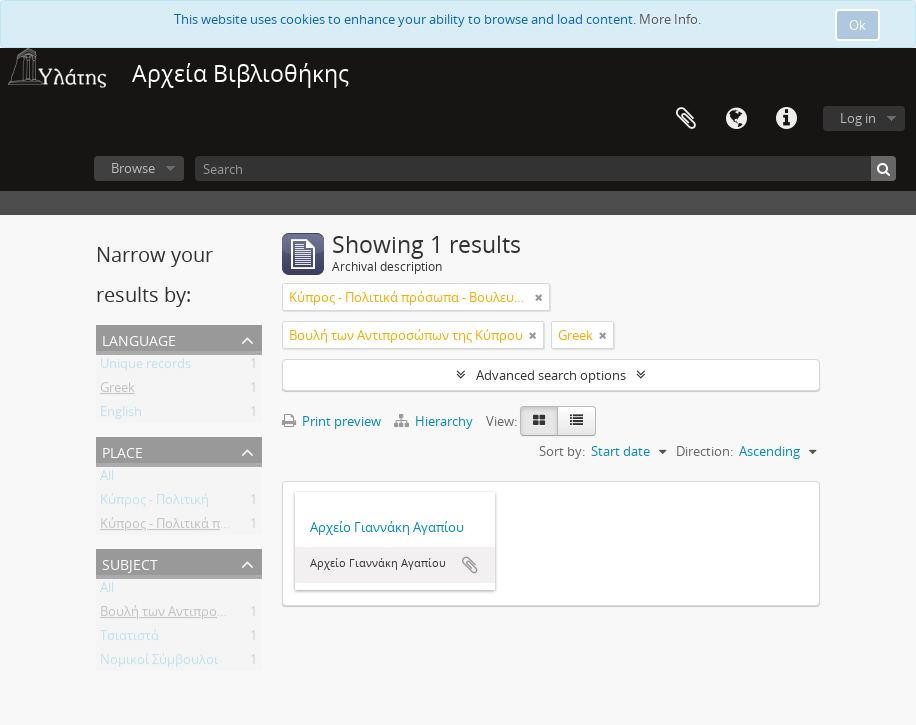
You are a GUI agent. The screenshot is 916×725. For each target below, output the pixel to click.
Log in (858, 118)
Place (122, 450)
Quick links (786, 119)
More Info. (670, 19)
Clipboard (686, 119)
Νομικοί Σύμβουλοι (159, 663)
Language (736, 119)
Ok (857, 25)
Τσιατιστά (129, 639)
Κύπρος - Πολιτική (154, 503)
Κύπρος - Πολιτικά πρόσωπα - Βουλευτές (221, 527)
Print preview (331, 421)
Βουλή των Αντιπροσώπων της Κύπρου (217, 615)
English (121, 415)
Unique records (145, 367)
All (107, 479)
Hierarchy (435, 421)
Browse (133, 168)
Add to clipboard (470, 565)
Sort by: (562, 451)
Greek (117, 391)
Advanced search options (551, 375)
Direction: (704, 451)
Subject (130, 562)
